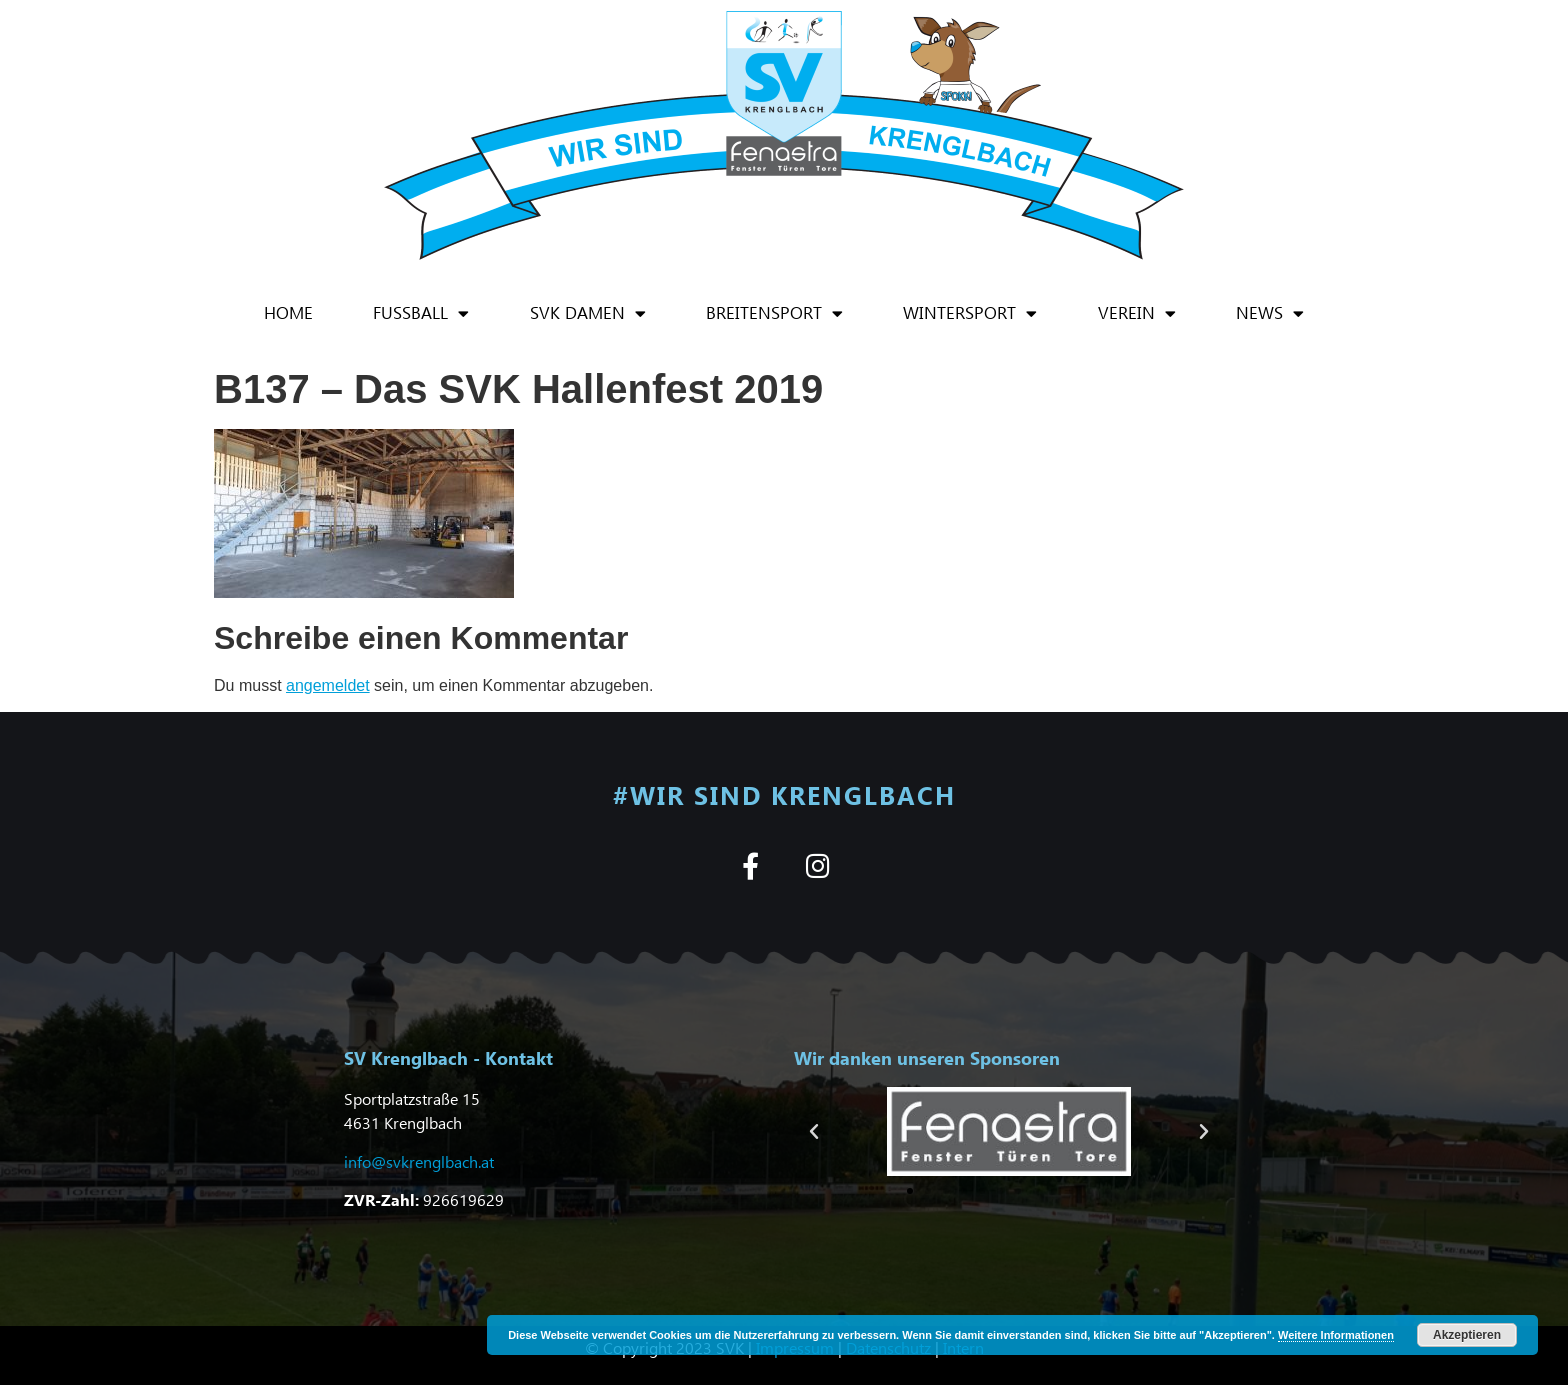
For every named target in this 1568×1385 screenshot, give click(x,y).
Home (288, 312)
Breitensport (774, 313)
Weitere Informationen (1336, 1335)
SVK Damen (588, 313)
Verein (1137, 313)
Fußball (421, 313)
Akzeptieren (1467, 1335)
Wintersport (970, 313)
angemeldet (328, 685)
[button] (814, 1132)
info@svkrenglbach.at (419, 1161)
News (1270, 313)
